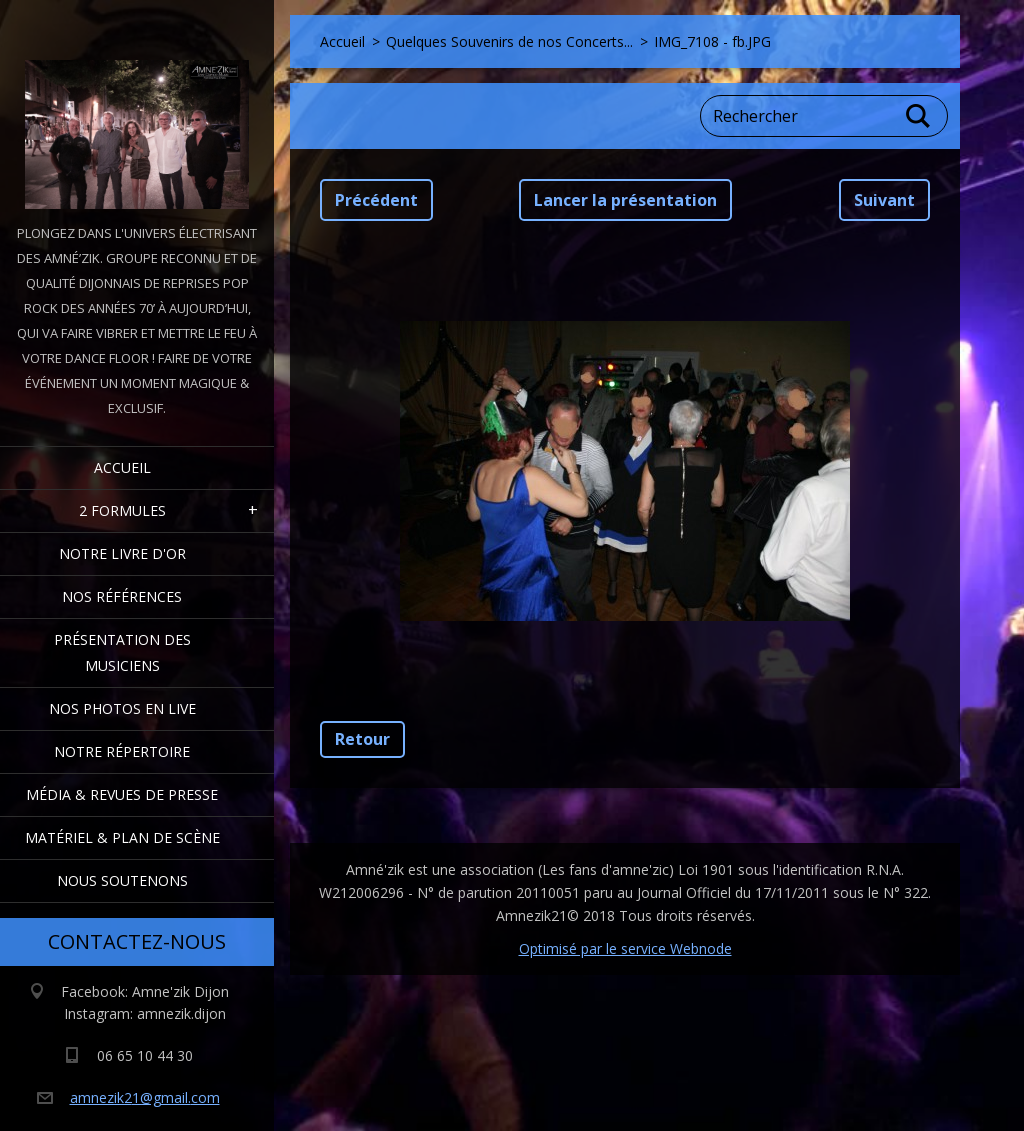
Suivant (884, 200)
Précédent (376, 200)
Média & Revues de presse (122, 794)
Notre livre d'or (122, 553)
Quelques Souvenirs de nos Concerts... (509, 41)
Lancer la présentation (625, 200)
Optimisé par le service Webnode (625, 948)
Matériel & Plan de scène (122, 837)
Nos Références (122, 596)
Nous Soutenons (122, 880)
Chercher (919, 116)
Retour (362, 739)
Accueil (122, 467)
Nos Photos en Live (122, 708)
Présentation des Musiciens (122, 652)
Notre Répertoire (122, 751)
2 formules (122, 510)
